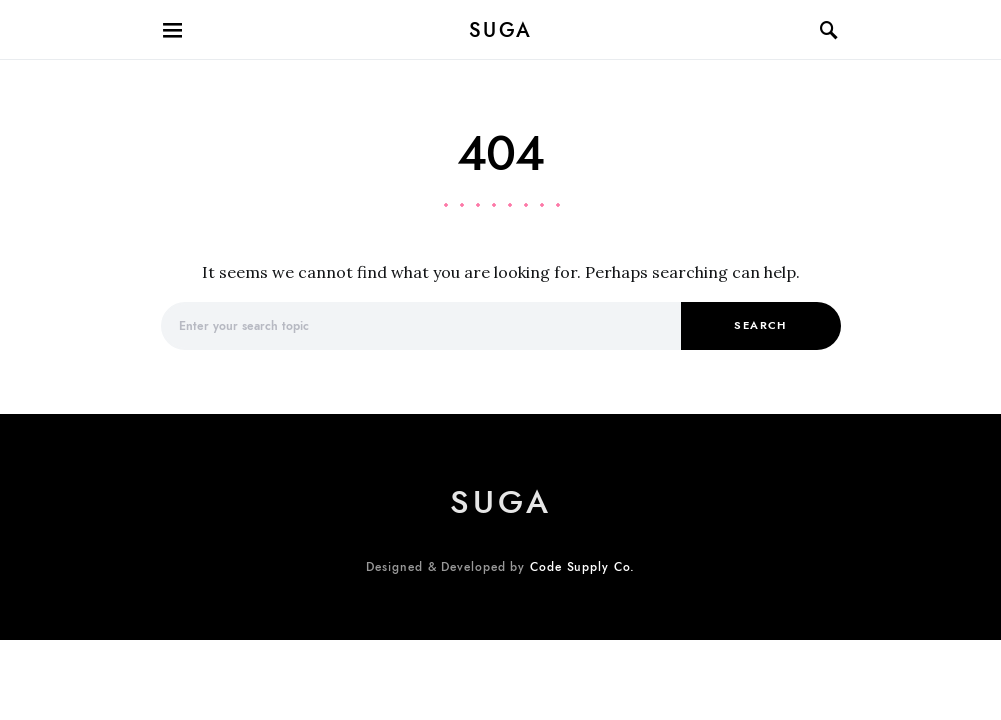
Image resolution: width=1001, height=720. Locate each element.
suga (501, 30)
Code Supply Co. (582, 567)
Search (760, 325)
